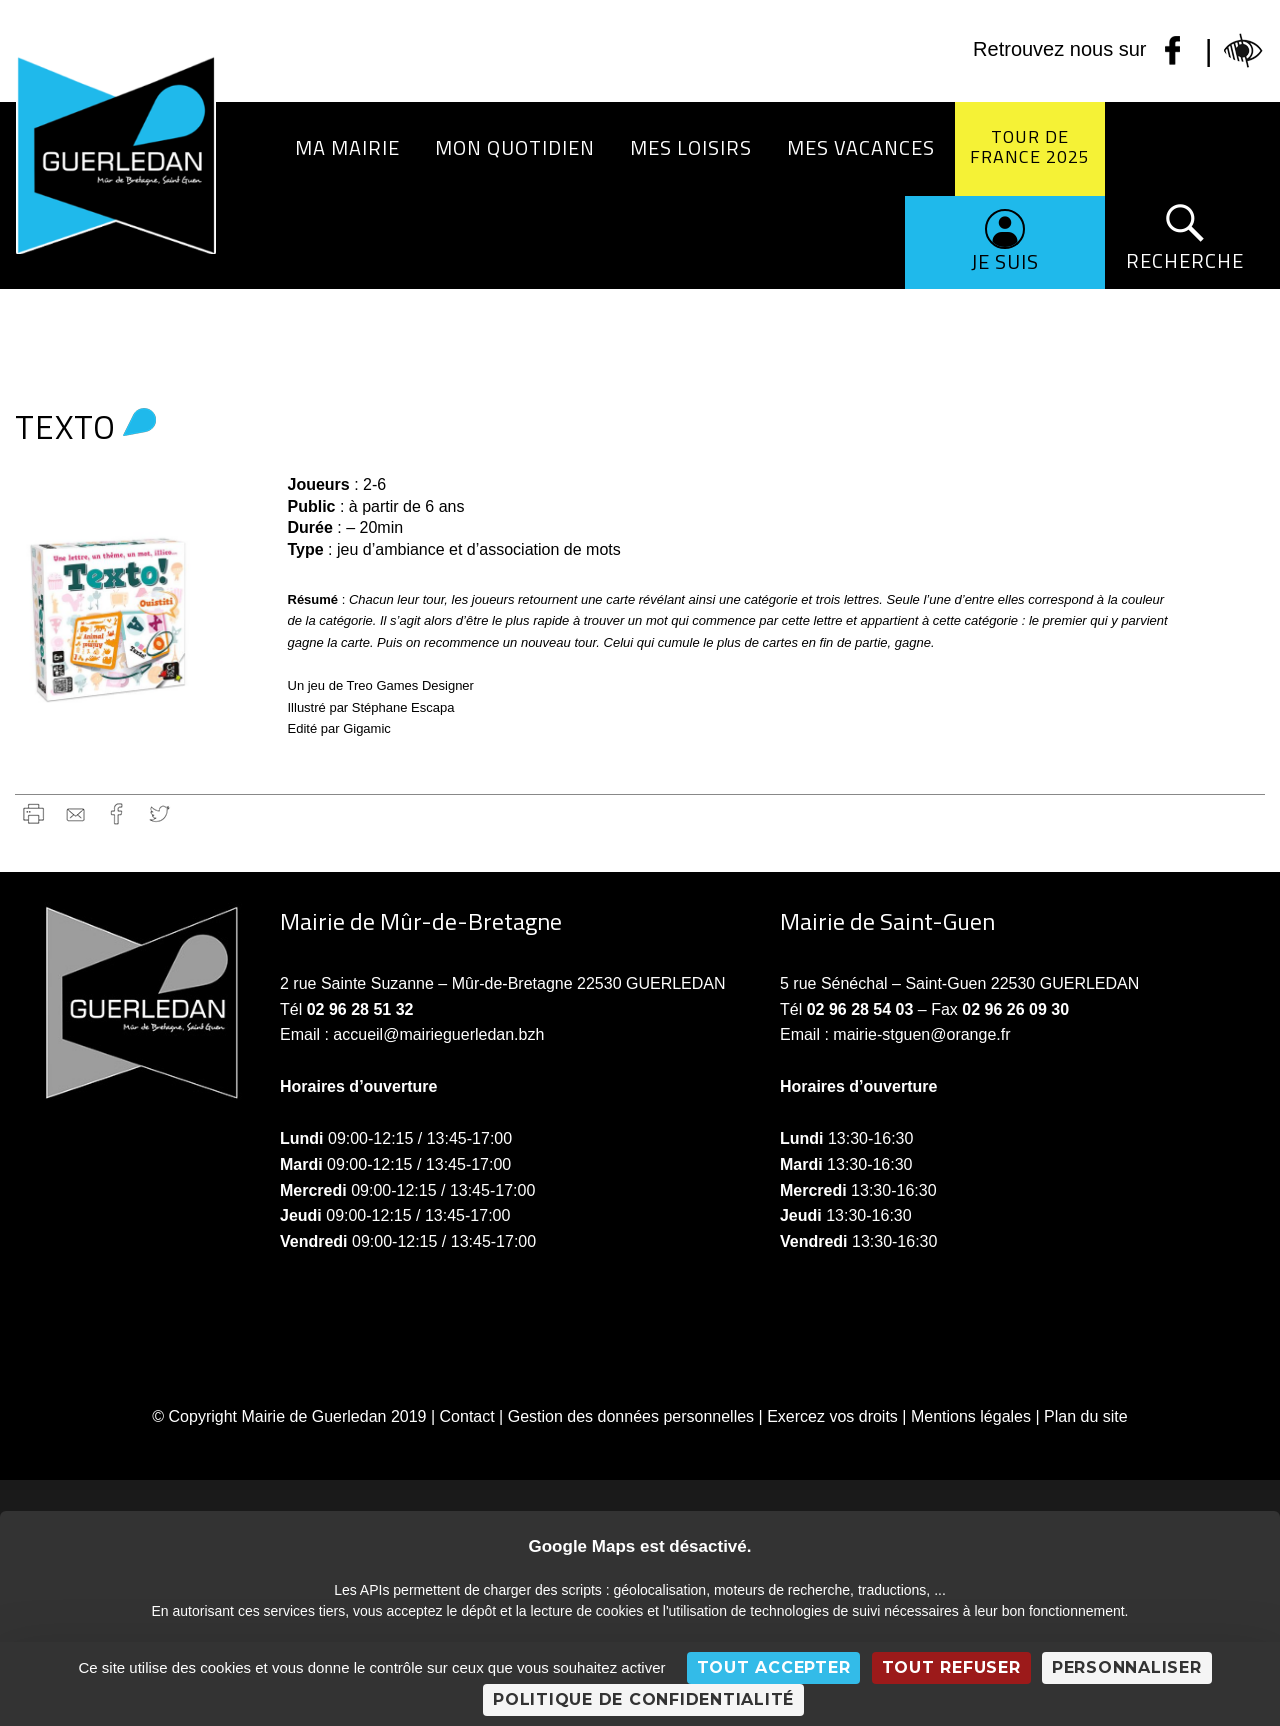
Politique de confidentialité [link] (643, 1699)
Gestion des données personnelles (631, 1416)
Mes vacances (861, 147)
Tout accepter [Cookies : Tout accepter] (774, 1667)
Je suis (1005, 261)
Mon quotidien (515, 147)
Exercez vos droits (832, 1416)
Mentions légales (971, 1416)
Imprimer (33, 813)
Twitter (159, 813)
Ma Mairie (347, 147)
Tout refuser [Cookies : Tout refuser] (951, 1667)
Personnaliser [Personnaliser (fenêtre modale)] (1127, 1667)
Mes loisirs (691, 147)
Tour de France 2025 (1030, 146)
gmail (75, 813)
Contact (467, 1416)
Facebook (117, 813)
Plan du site (1086, 1416)
